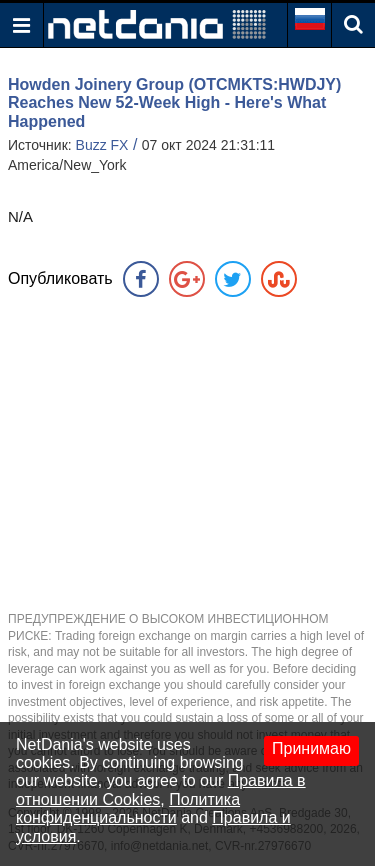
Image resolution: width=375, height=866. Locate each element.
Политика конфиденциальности (128, 808)
